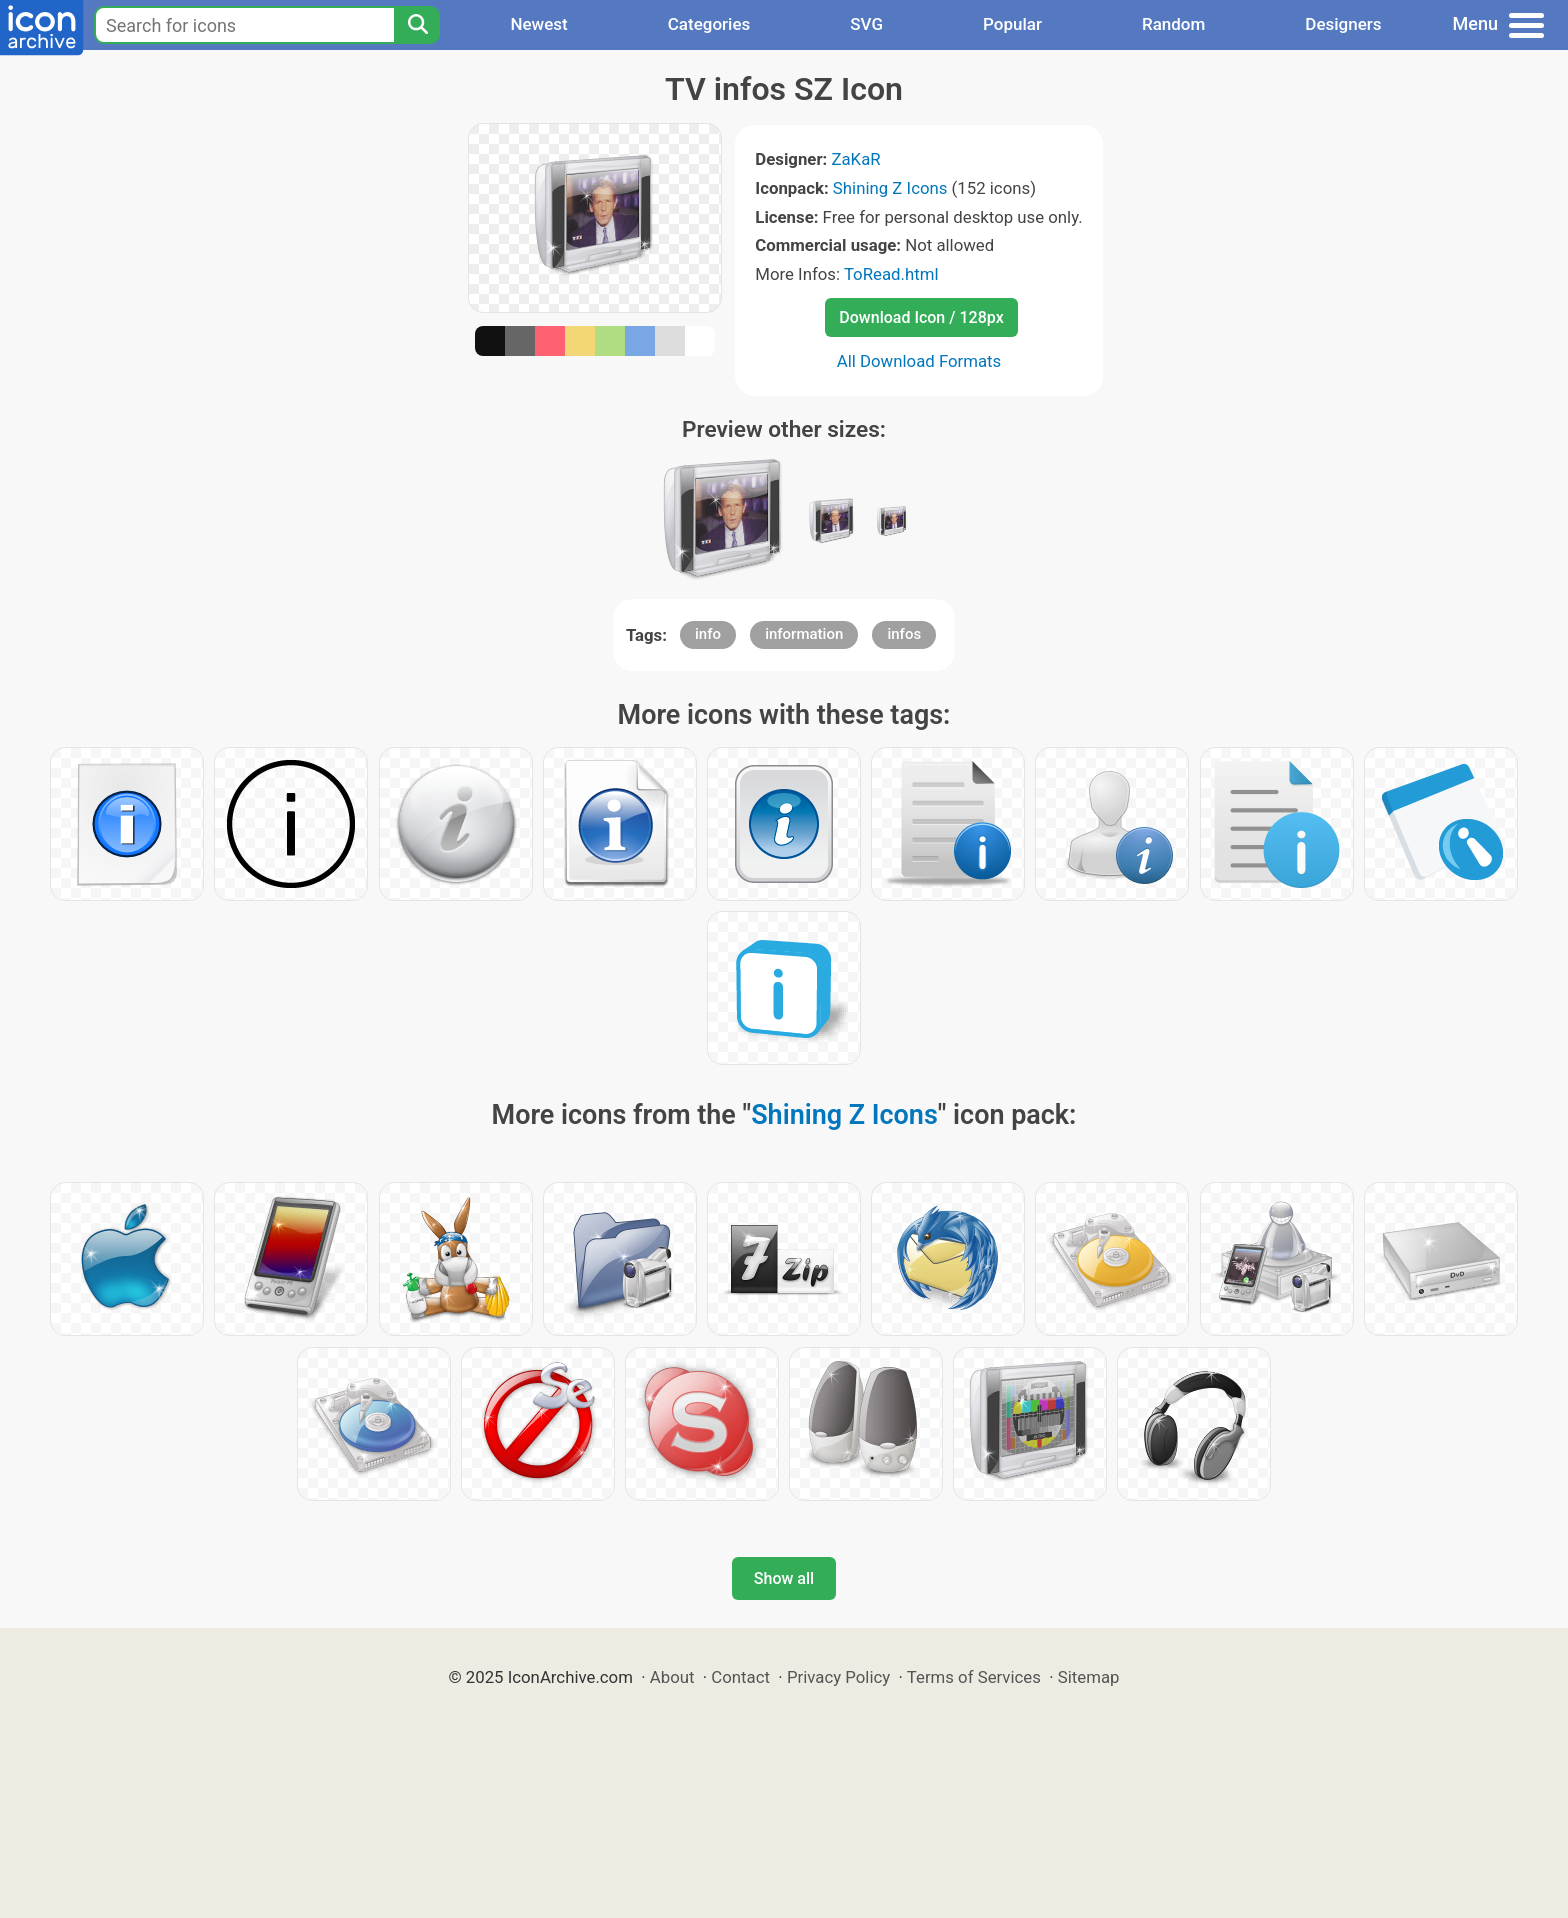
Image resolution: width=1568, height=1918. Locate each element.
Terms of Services (974, 1677)
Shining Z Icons (890, 188)
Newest (538, 24)
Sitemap (1089, 1677)
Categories (709, 24)
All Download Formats (919, 361)
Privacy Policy (838, 1677)
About (672, 1677)
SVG (866, 24)
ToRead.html (891, 274)
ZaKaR (855, 159)
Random (1173, 24)
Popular (1012, 24)
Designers (1343, 24)
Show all (784, 1578)
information (804, 634)
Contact (740, 1677)
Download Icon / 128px (921, 317)
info (708, 634)
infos (904, 634)
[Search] (417, 25)
